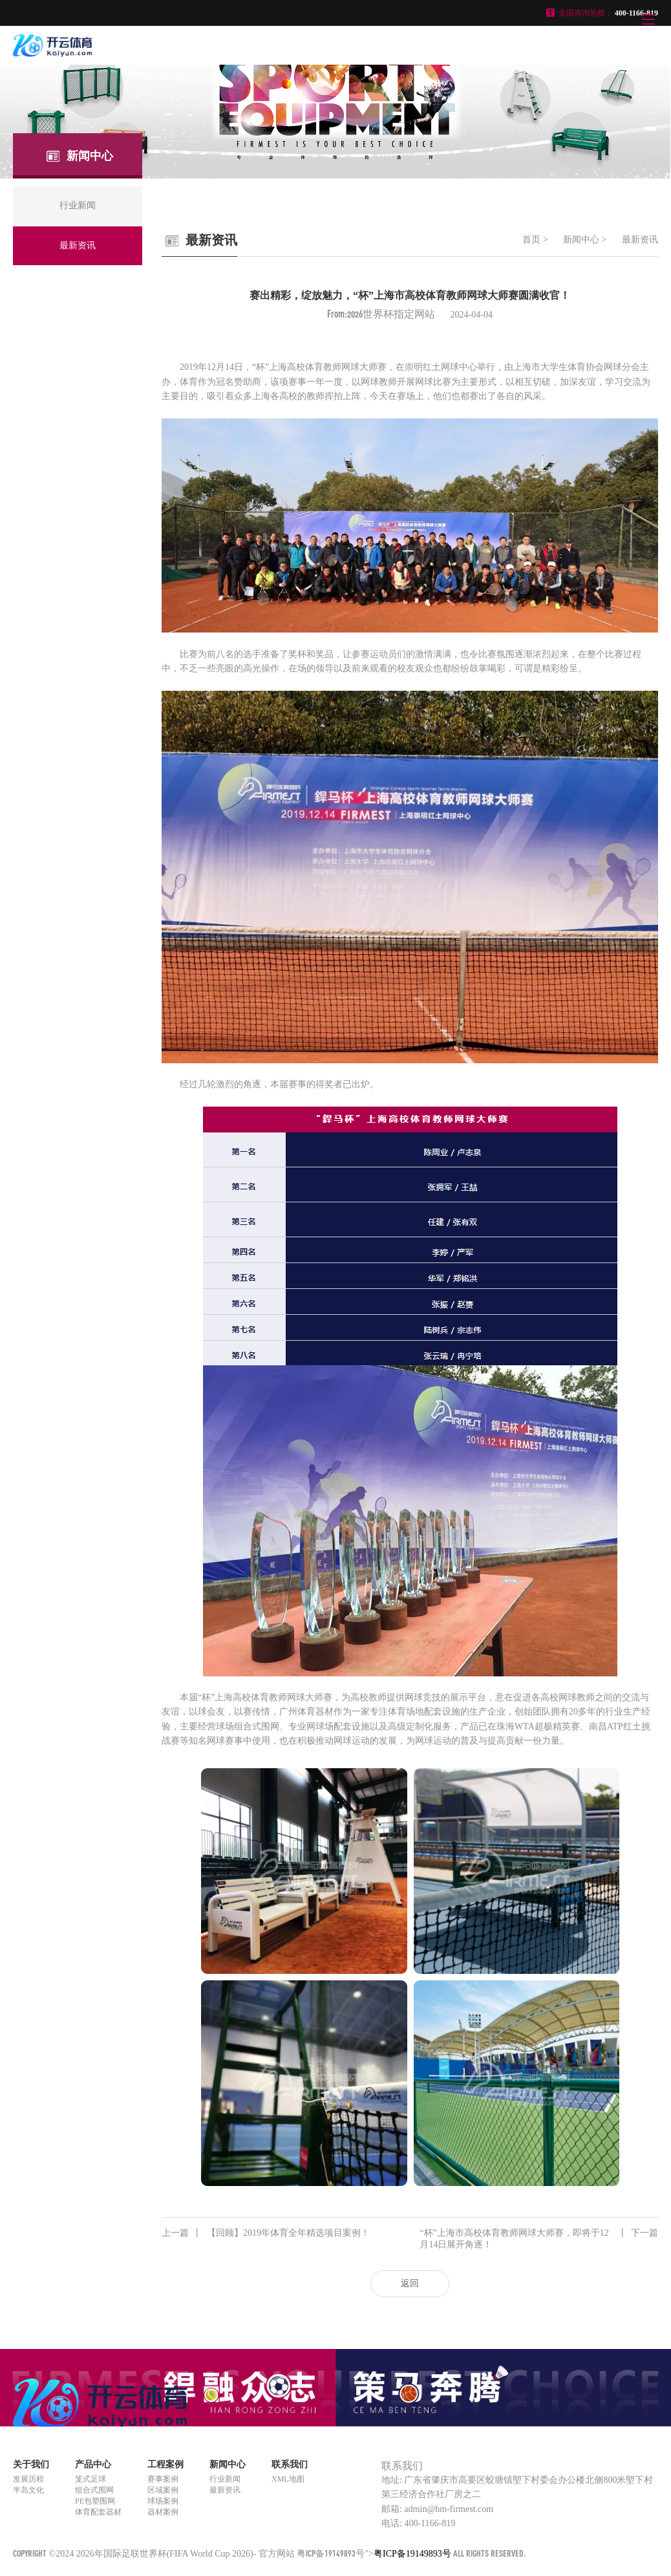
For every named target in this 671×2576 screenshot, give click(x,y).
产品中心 (93, 2464)
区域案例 (162, 2490)
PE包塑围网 (95, 2501)
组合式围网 (94, 2490)
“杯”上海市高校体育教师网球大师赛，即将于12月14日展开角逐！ (539, 2238)
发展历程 (28, 2479)
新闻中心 (581, 239)
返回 (410, 2283)
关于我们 (31, 2464)
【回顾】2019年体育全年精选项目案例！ (266, 2233)
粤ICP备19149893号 (331, 2553)
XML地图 (288, 2479)
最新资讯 (640, 239)
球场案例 (162, 2501)
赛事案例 (162, 2479)
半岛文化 (28, 2490)
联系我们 (290, 2464)
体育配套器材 (98, 2511)
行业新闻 (224, 2479)
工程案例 (165, 2464)
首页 (531, 239)
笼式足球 (90, 2479)
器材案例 (162, 2511)
